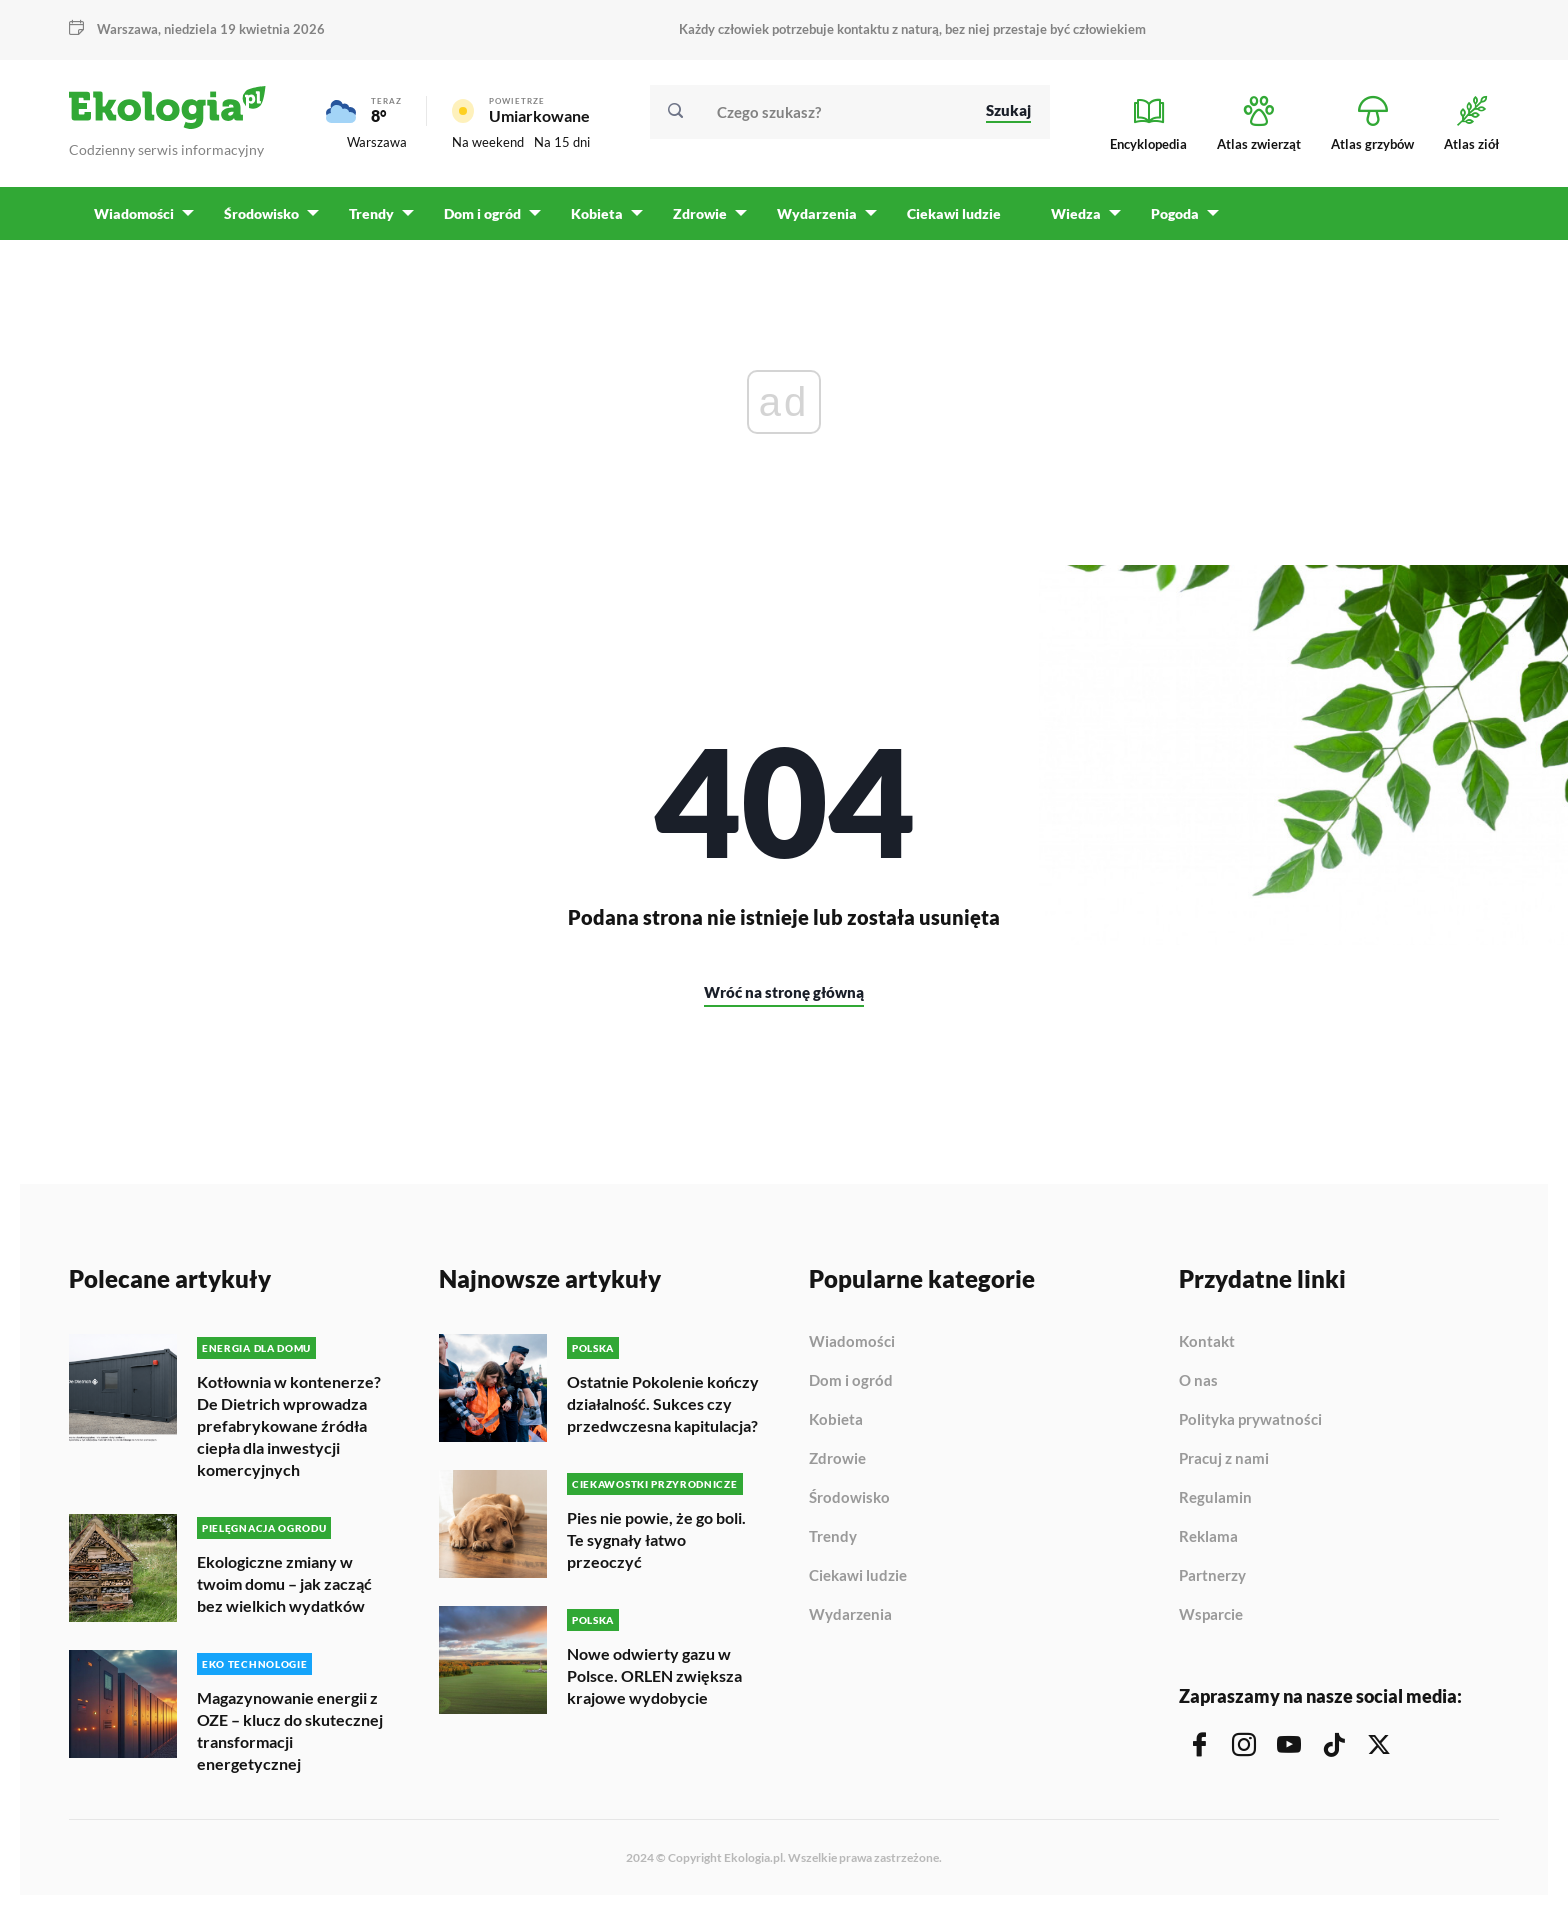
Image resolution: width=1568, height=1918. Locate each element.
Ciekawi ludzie (858, 1583)
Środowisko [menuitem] (260, 220)
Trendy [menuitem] (369, 220)
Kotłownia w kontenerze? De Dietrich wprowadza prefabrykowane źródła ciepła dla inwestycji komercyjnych (289, 1432)
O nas (1198, 1388)
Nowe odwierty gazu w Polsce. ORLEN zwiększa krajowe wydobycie (654, 1680)
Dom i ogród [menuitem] (479, 220)
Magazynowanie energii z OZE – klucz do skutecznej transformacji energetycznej (290, 1735)
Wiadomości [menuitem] (134, 220)
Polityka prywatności (1250, 1427)
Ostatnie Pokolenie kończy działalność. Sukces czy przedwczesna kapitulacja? (663, 1410)
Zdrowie (837, 1466)
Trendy (833, 1544)
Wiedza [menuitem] (1069, 220)
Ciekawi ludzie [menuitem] (947, 220)
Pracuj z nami (1224, 1466)
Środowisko (849, 1505)
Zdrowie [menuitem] (695, 220)
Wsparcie (1211, 1621)
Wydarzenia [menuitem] (811, 220)
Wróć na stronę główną (784, 999)
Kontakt (1207, 1349)
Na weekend (488, 146)
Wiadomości (852, 1349)
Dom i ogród (851, 1388)
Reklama (1208, 1544)
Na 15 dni (562, 146)
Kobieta (836, 1427)
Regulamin (1215, 1505)
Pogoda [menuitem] (1167, 220)
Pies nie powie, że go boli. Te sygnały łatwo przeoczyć (656, 1545)
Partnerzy (1212, 1583)
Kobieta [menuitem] (593, 220)
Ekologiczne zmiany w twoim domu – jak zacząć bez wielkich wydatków (284, 1589)
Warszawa (127, 29)
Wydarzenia (850, 1621)
